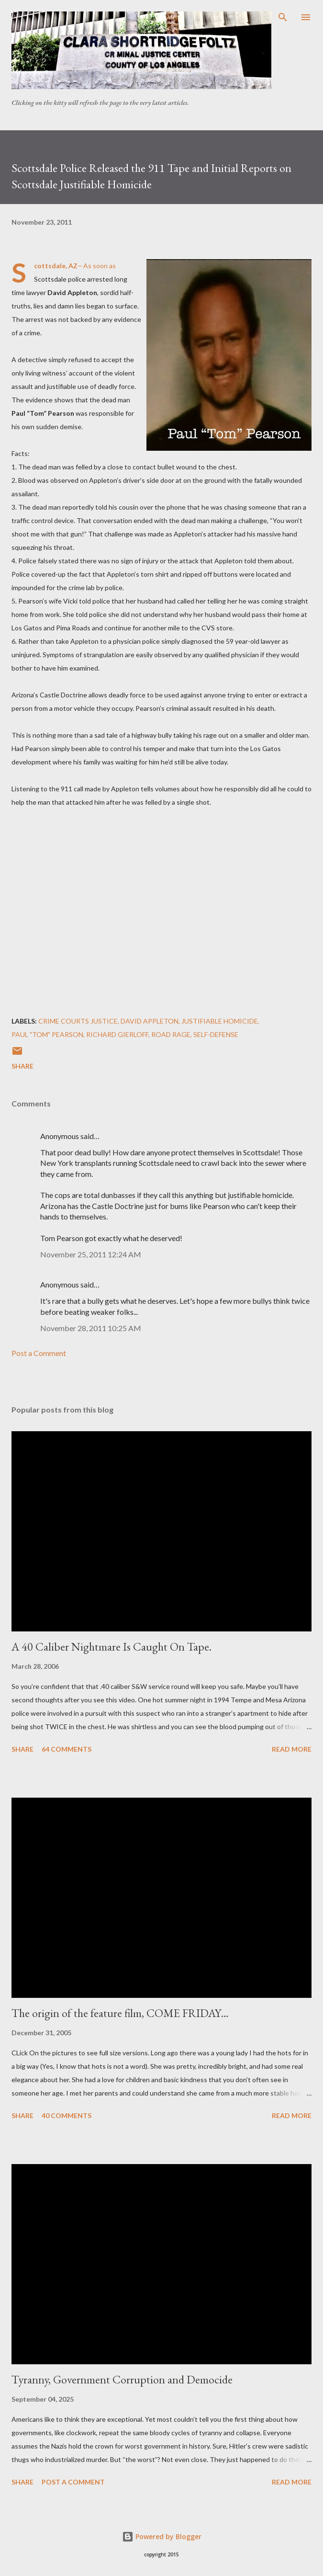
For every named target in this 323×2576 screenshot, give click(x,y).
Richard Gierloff (117, 1034)
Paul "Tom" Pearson (47, 1034)
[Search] (283, 17)
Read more (292, 1749)
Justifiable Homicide (219, 1021)
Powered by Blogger (161, 2536)
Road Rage (170, 1034)
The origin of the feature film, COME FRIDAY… (120, 2013)
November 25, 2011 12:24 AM (90, 1254)
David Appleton (149, 1021)
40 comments (66, 2115)
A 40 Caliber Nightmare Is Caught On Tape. (111, 1646)
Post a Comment (38, 1352)
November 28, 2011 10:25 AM (90, 1328)
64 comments (66, 1749)
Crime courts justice (78, 1021)
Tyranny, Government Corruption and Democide (122, 2379)
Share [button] (22, 1066)
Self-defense (215, 1034)
